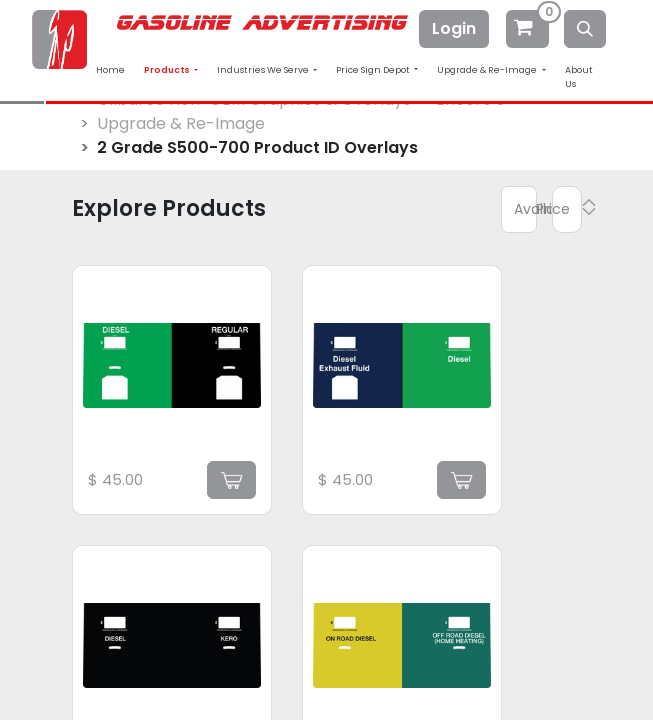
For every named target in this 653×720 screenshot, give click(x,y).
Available (525, 209)
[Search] (585, 29)
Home (110, 70)
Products (168, 70)
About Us (579, 77)
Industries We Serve (264, 70)
